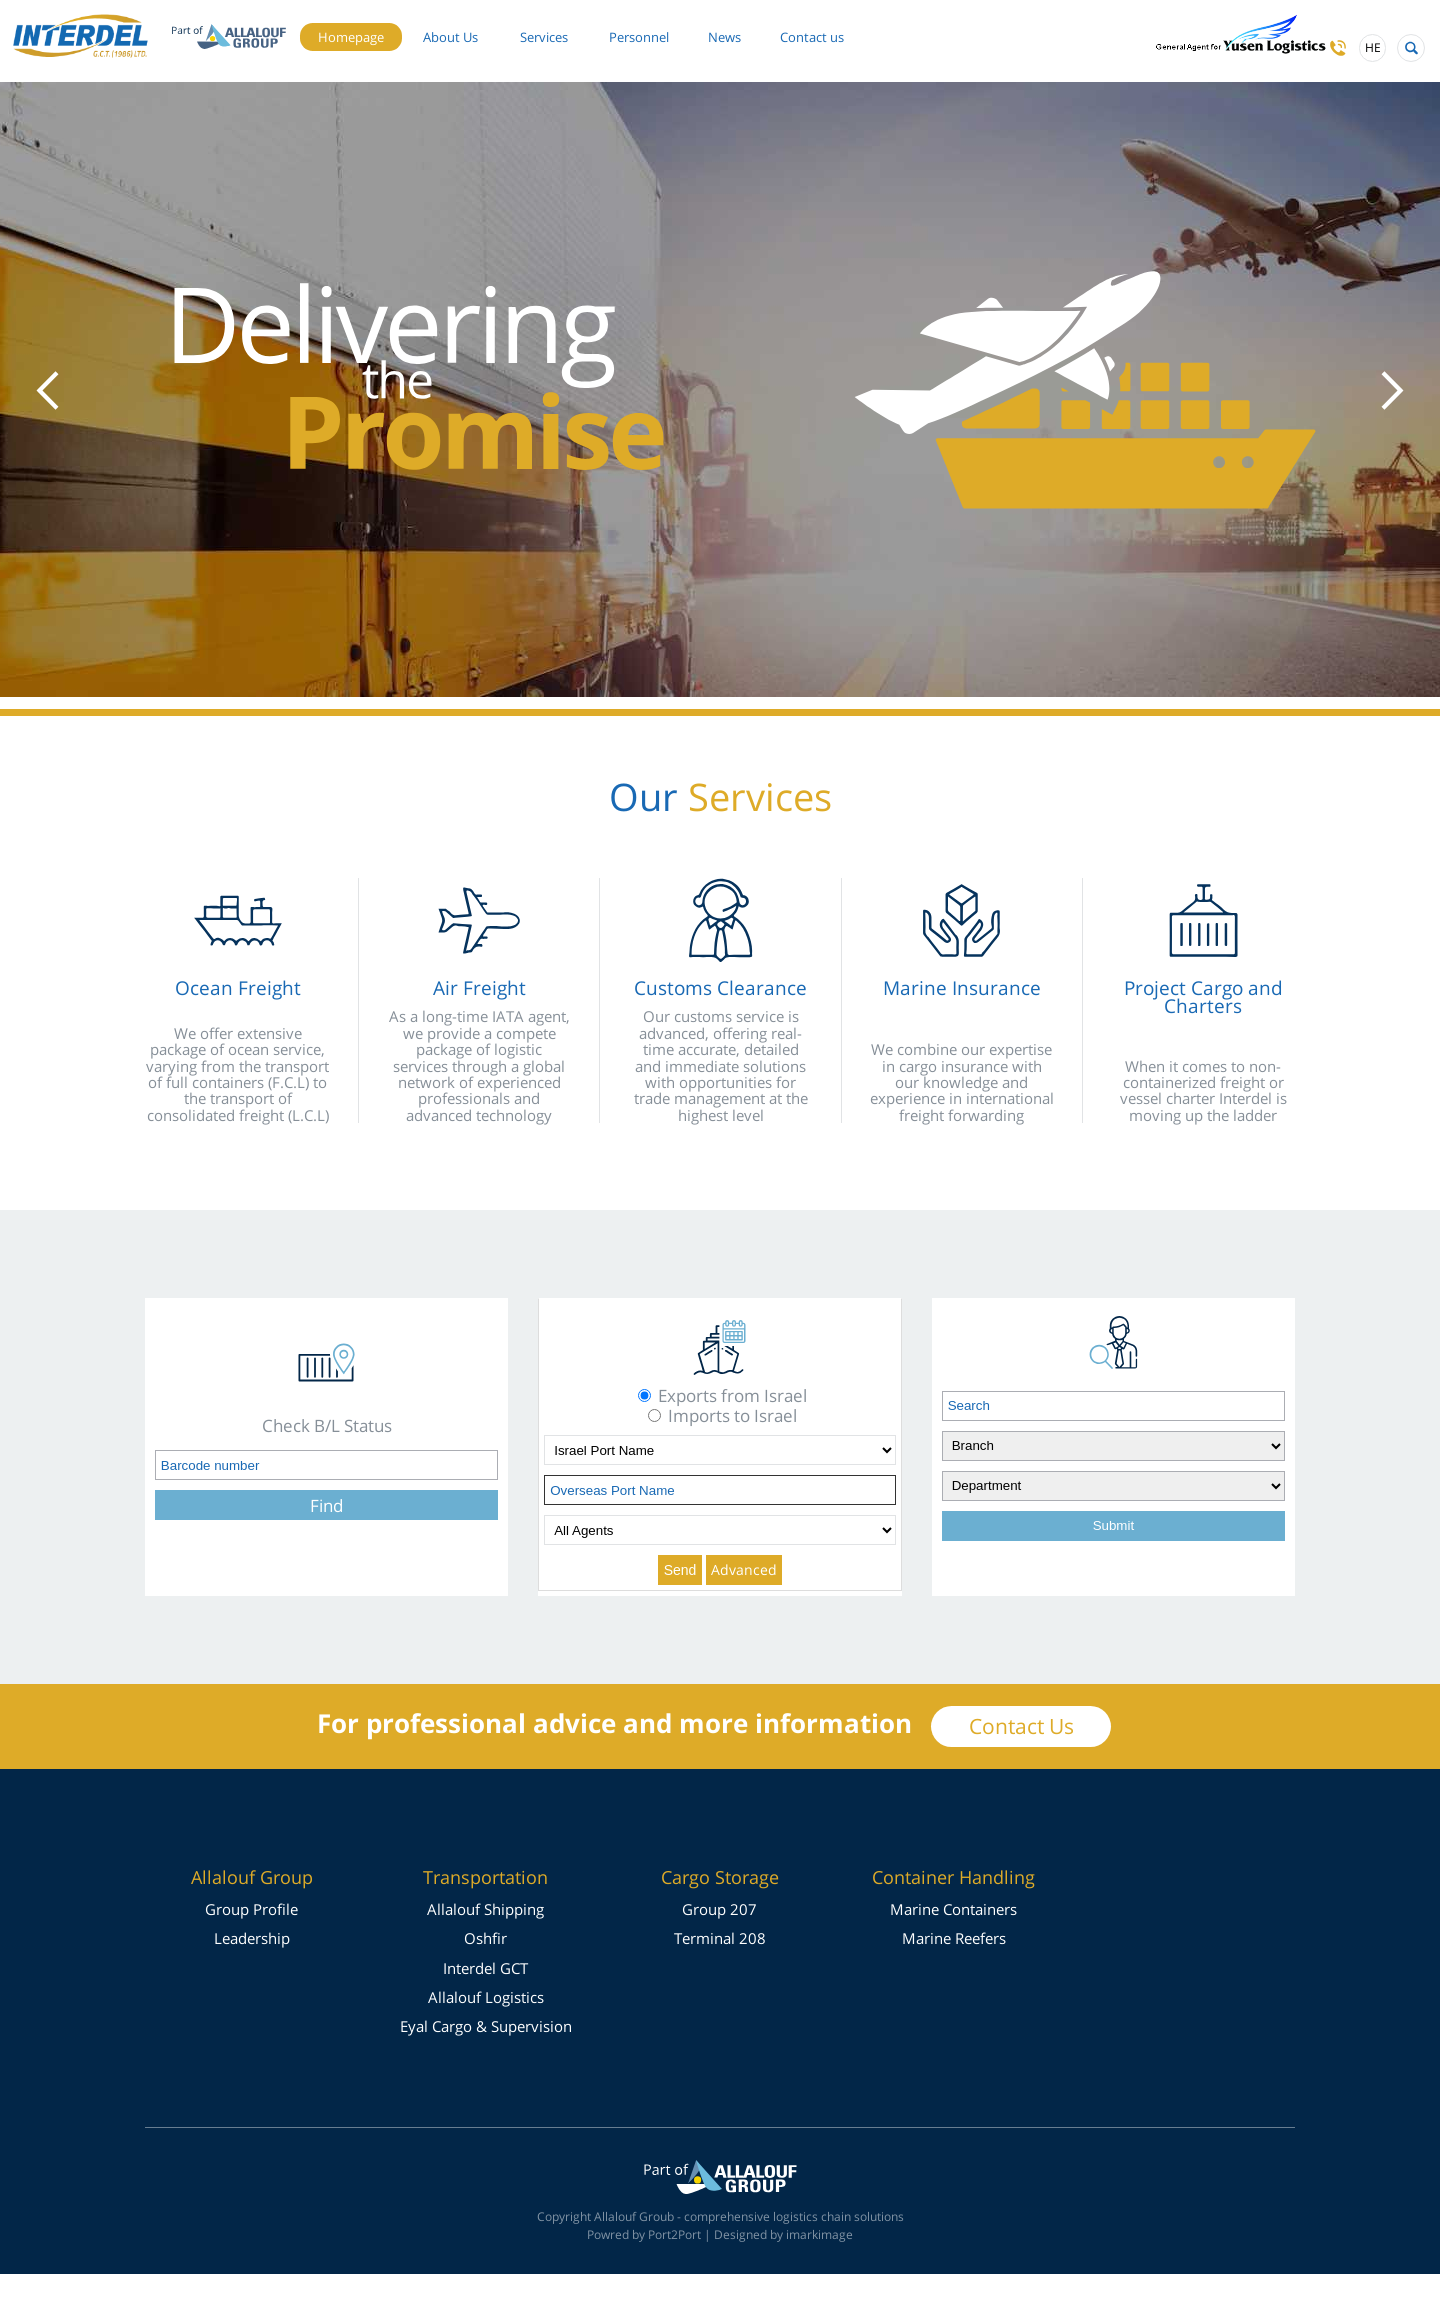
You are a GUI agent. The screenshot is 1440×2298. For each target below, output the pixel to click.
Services (636, 31)
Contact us (409, 63)
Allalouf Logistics (486, 2021)
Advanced (744, 1593)
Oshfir (485, 1962)
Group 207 (719, 1933)
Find (326, 1529)
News (847, 31)
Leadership (252, 1962)
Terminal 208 (720, 1962)
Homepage (410, 31)
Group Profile (251, 1933)
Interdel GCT (485, 1992)
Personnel (747, 31)
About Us (526, 31)
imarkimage (819, 2258)
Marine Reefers (954, 1962)
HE (1339, 55)
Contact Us (1021, 1750)
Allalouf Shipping (485, 1933)
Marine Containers (953, 1933)
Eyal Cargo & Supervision (486, 2050)
